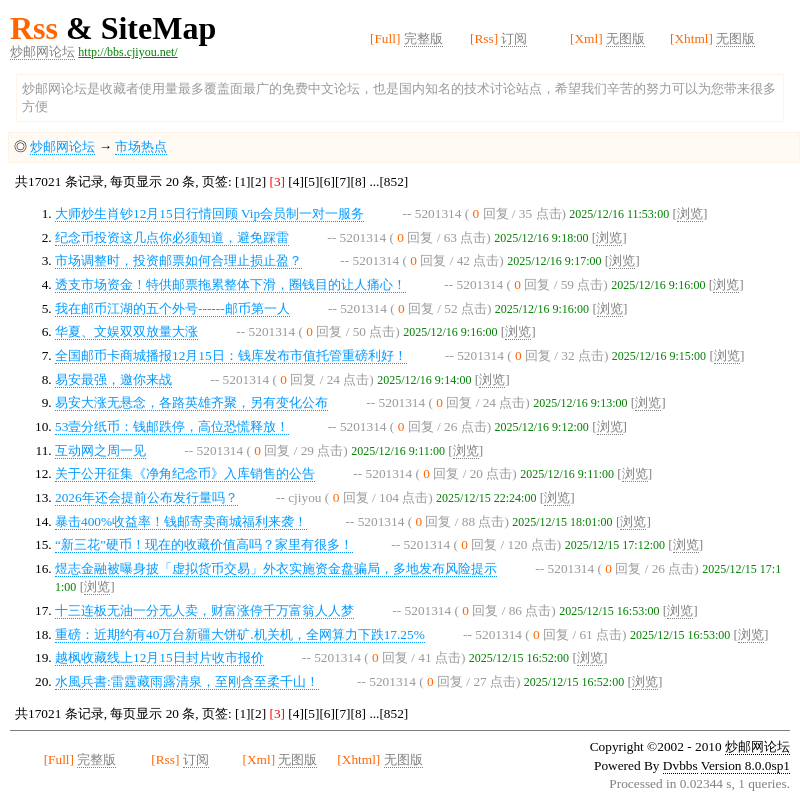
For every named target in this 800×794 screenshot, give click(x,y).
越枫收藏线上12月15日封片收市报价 (159, 657)
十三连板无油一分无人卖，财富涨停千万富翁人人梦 (204, 610)
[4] (296, 181)
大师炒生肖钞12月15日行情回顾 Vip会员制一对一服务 (209, 213)
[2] (259, 181)
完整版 (423, 38)
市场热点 (141, 146)
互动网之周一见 (100, 450)
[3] (277, 181)
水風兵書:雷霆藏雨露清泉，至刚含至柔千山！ (187, 681)
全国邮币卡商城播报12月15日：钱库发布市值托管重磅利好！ (231, 355)
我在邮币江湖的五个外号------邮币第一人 (172, 308)
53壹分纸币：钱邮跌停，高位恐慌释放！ (172, 426)
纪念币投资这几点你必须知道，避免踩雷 (172, 237)
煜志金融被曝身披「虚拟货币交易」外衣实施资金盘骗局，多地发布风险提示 (276, 568)
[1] (243, 181)
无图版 (625, 38)
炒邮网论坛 (42, 51)
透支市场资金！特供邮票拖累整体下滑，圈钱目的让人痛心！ (230, 284)
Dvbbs (680, 765)
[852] (393, 181)
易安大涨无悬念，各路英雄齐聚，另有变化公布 (191, 402)
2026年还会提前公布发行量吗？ (146, 497)
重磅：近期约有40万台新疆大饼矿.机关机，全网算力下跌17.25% (240, 634)
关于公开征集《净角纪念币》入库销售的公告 (185, 473)
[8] (359, 181)
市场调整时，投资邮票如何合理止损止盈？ (178, 260)
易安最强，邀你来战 (113, 379)
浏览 (690, 213)
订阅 (514, 38)
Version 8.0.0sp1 (745, 765)
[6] (327, 181)
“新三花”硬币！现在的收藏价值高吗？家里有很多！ (204, 544)
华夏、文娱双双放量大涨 (126, 331)
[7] (343, 181)
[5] (312, 181)
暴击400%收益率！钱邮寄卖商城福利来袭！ (181, 521)
